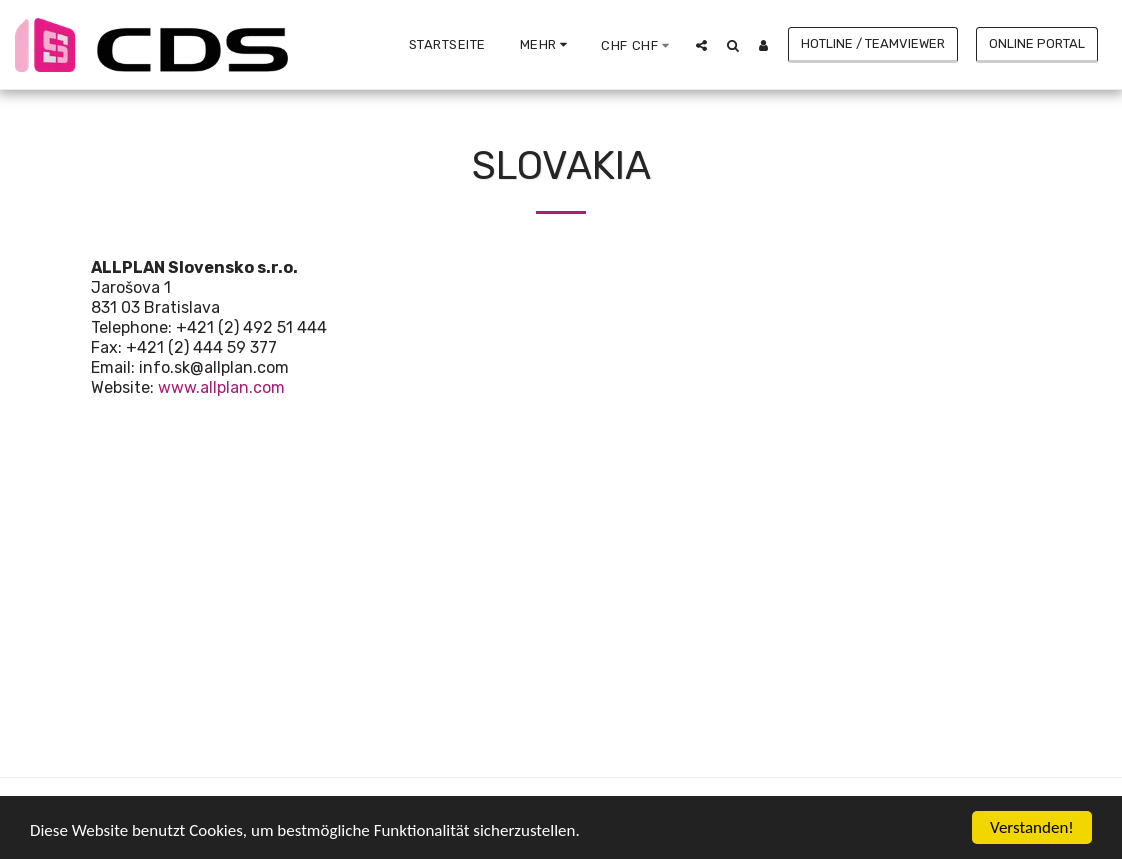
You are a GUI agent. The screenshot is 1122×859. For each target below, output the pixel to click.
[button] (701, 45)
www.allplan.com (221, 387)
